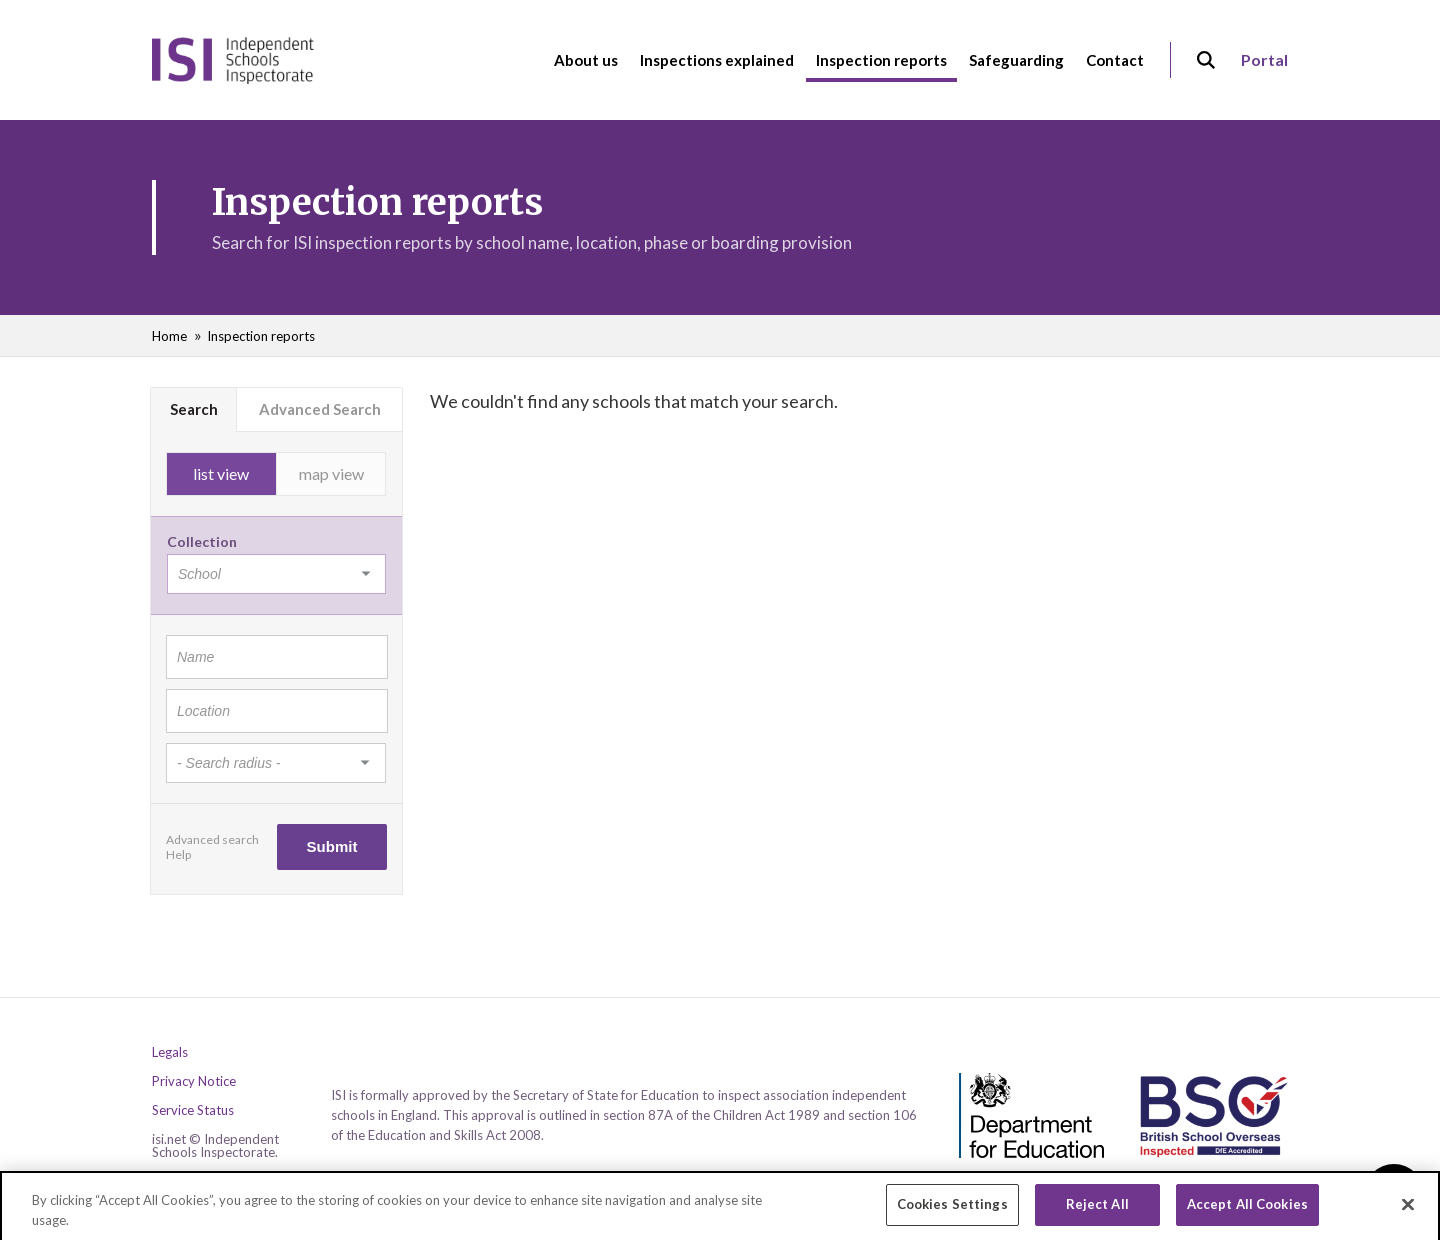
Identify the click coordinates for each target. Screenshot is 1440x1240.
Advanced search (212, 839)
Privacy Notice (194, 1081)
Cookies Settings (952, 1212)
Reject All (1097, 1212)
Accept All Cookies (1247, 1212)
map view (331, 473)
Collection (202, 541)
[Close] (1408, 1212)
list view (221, 473)
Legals (170, 1052)
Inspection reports (261, 336)
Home (169, 336)
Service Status (193, 1110)
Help (178, 854)
